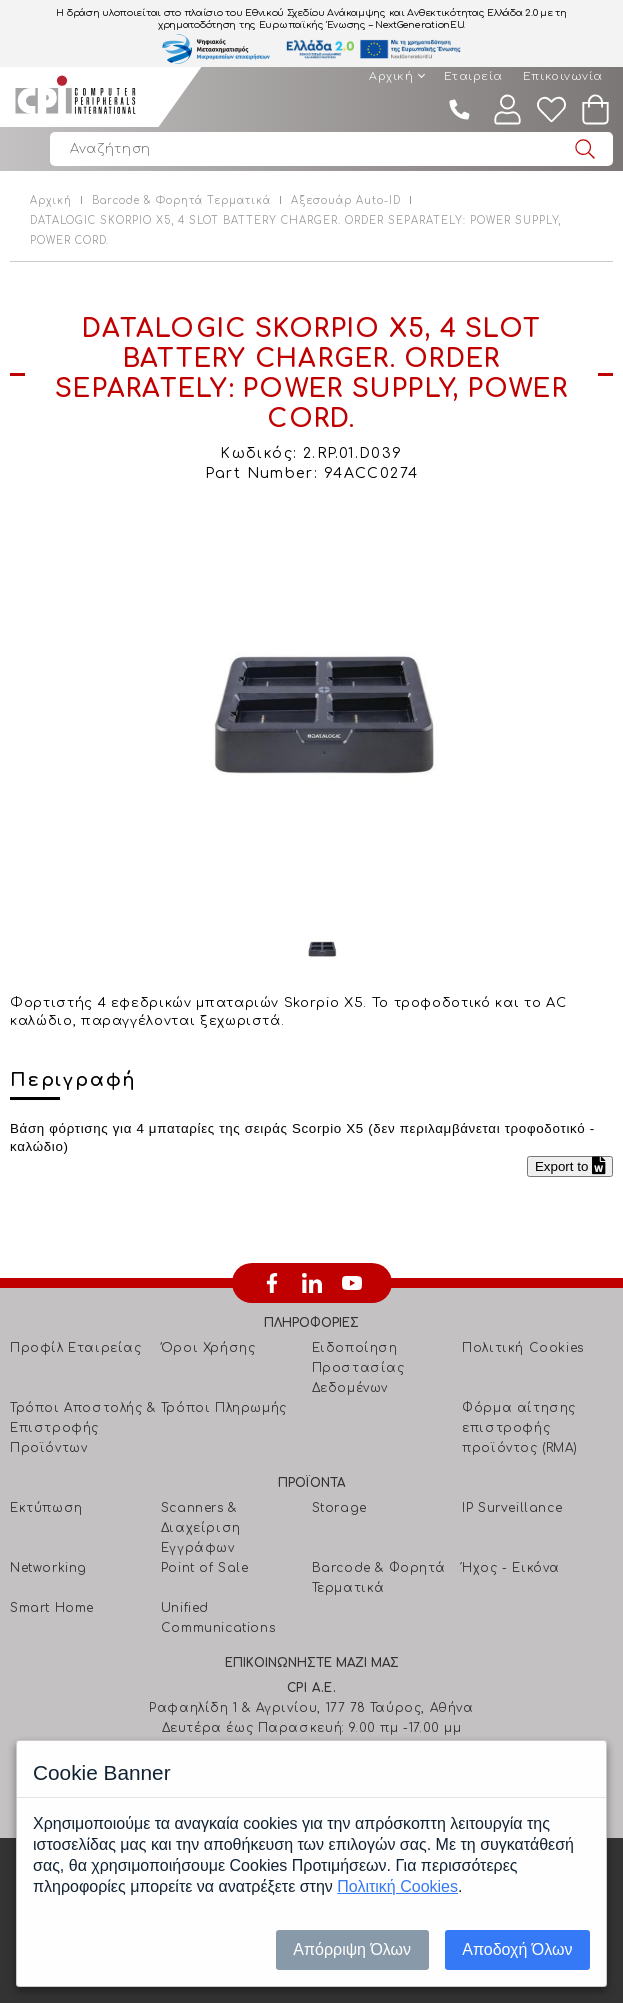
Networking (48, 1568)
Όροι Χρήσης (208, 1348)
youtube (352, 1283)
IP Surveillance (512, 1508)
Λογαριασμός (508, 109)
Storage (339, 1508)
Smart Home (52, 1608)
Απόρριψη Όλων (352, 1949)
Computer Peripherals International (75, 97)
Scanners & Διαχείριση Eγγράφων (201, 1528)
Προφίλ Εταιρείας (76, 1348)
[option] (321, 714)
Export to (570, 1166)
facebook (272, 1283)
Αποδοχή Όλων (517, 1949)
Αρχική (391, 76)
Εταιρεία (473, 76)
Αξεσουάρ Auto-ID (346, 200)
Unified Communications (218, 1618)
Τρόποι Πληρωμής (224, 1408)
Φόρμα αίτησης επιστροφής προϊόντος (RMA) (519, 1428)
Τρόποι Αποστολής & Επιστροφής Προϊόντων (83, 1428)
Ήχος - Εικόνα (511, 1568)
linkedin (312, 1283)
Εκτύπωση (46, 1508)
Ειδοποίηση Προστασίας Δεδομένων (358, 1368)
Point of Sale (205, 1568)
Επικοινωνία (563, 76)
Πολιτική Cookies (523, 1348)
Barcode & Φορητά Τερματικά (181, 200)
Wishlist (552, 109)
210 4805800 (459, 109)
